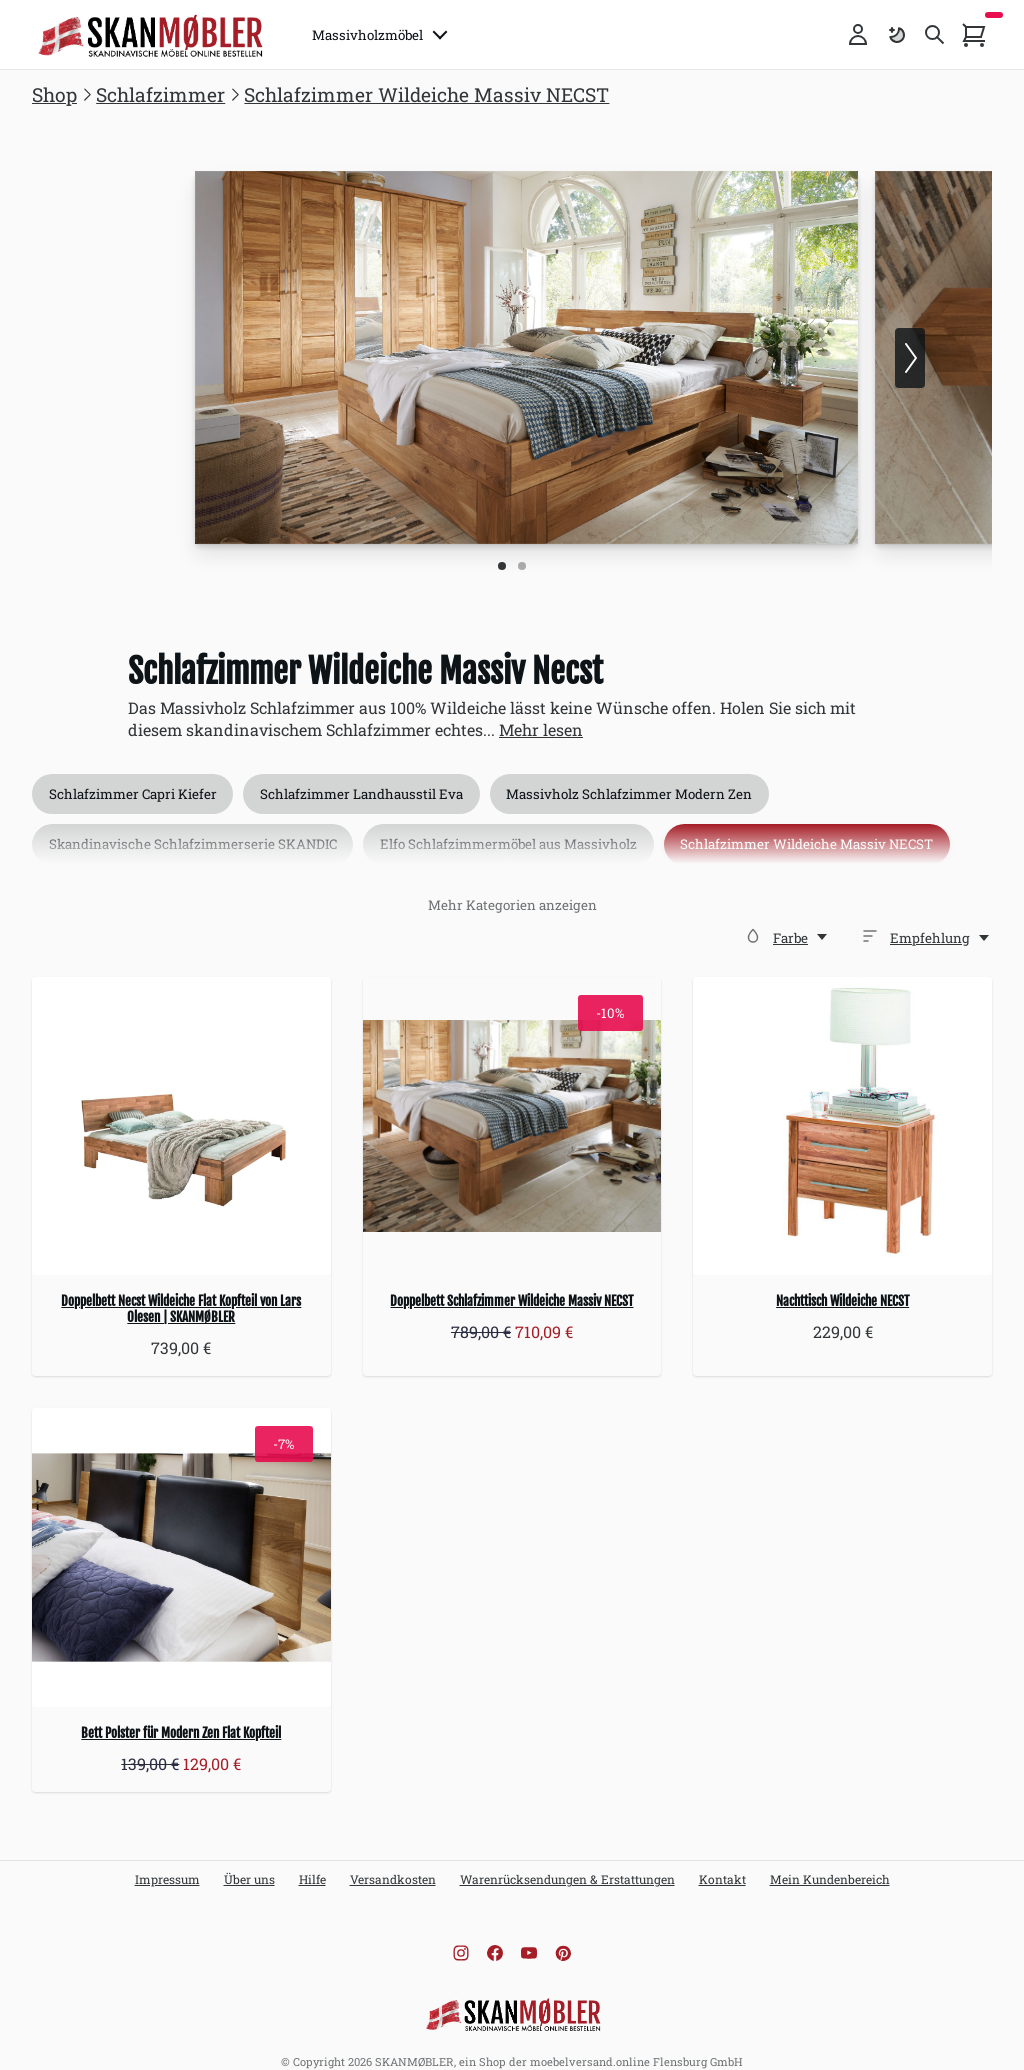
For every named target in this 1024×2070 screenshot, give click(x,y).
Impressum (167, 1862)
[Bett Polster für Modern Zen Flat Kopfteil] (181, 1541)
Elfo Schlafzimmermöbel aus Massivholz (517, 835)
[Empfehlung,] (941, 921)
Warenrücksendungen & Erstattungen (567, 1862)
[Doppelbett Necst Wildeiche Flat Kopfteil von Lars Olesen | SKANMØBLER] (181, 1109)
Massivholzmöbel (385, 35)
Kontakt (722, 1862)
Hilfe (312, 1862)
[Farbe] (753, 919)
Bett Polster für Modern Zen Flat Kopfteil (181, 1716)
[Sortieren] (870, 919)
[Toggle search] (935, 35)
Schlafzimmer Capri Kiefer (135, 779)
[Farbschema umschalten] (896, 35)
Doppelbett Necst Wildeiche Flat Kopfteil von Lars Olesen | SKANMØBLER (181, 1293)
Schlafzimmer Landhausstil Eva (370, 779)
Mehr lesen (541, 713)
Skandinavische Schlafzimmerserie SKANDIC (195, 835)
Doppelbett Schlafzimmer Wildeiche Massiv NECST (511, 1285)
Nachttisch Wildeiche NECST (842, 1285)
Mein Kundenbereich (830, 1862)
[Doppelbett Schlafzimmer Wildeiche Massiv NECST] (512, 1109)
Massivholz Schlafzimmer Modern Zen (645, 779)
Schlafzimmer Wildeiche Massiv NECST (822, 835)
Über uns (249, 1862)
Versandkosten (393, 1862)
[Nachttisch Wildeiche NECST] (842, 1109)
